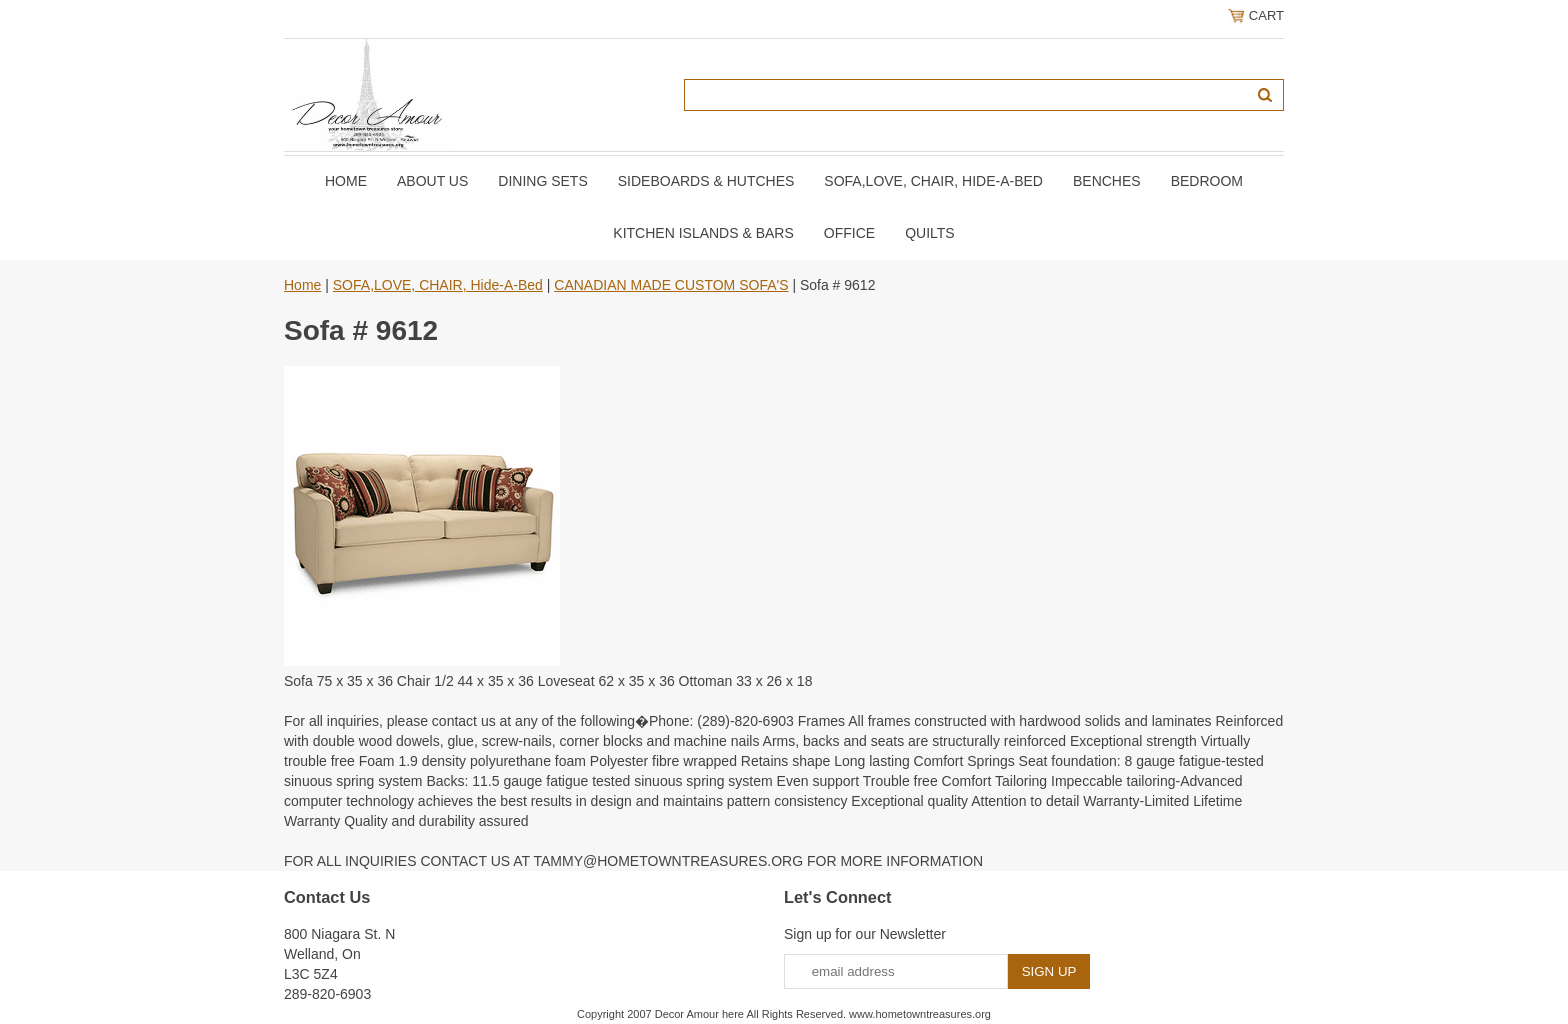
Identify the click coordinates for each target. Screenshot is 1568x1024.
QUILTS (930, 233)
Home (346, 181)
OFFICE (849, 233)
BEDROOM (1207, 181)
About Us (432, 181)
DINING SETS (542, 181)
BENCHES (1107, 181)
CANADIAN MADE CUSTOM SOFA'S (671, 285)
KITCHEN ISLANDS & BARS (703, 233)
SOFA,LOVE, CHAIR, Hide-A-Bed (933, 181)
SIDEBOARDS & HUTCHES (706, 181)
